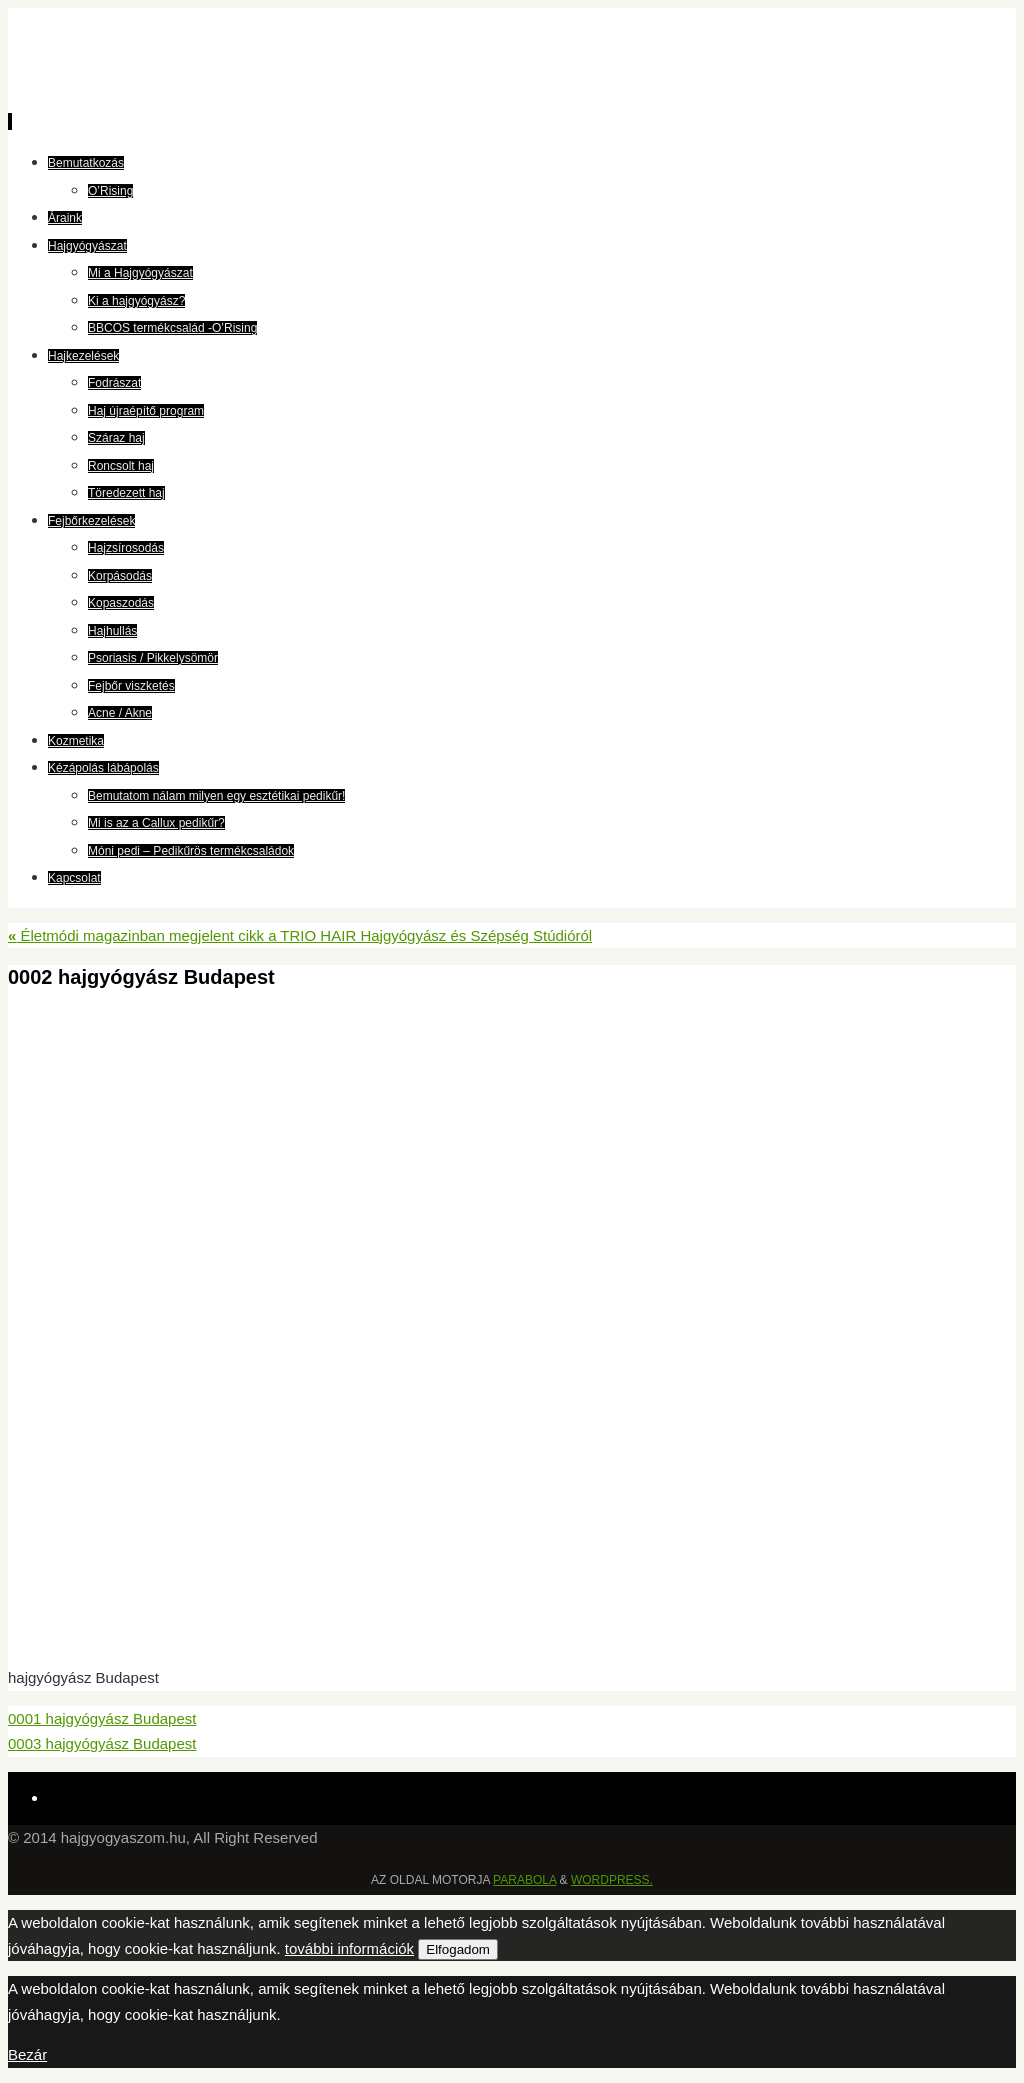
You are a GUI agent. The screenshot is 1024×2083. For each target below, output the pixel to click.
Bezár (27, 2054)
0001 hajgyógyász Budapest (102, 1718)
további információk (349, 1948)
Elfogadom (458, 1949)
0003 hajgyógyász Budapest (102, 1743)
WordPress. (612, 1880)
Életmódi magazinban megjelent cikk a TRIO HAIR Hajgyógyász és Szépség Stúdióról (300, 935)
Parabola (524, 1880)
